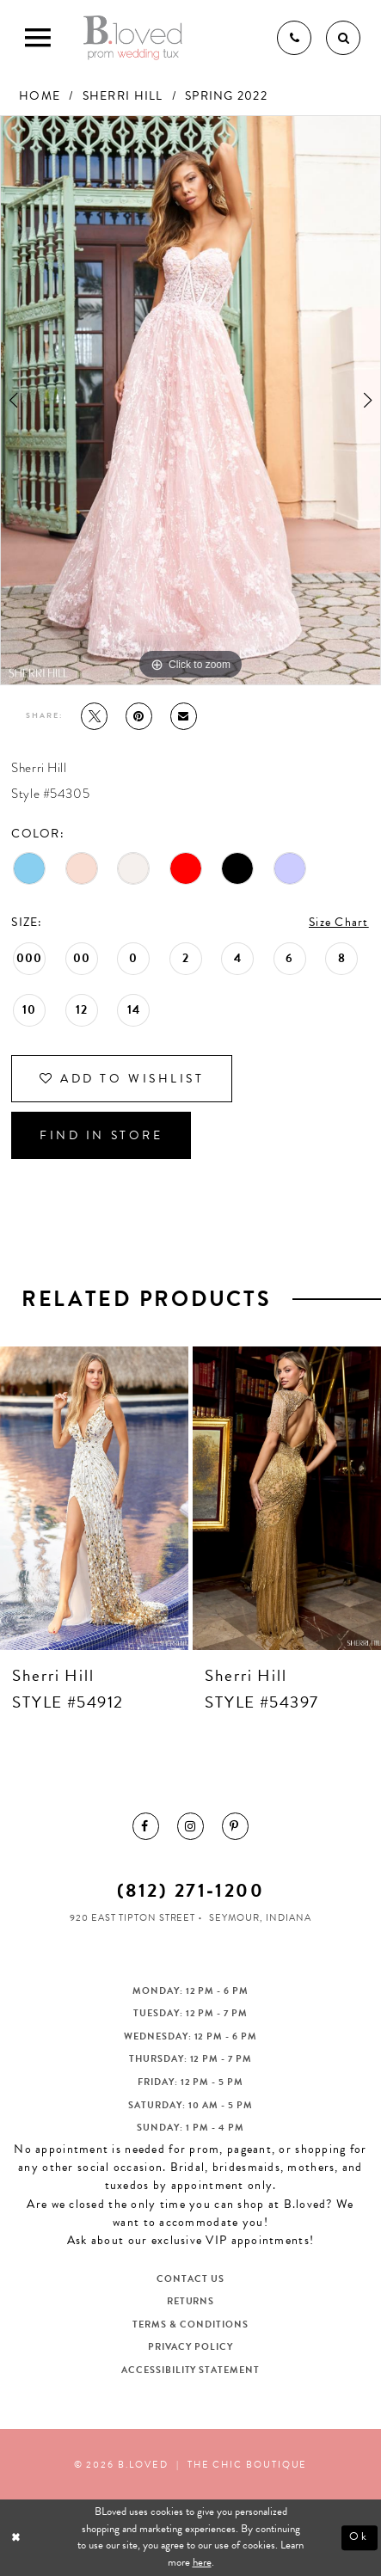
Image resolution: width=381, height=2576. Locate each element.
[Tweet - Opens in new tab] (94, 715)
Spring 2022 (226, 96)
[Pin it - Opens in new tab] (139, 715)
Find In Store (101, 1135)
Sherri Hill (123, 96)
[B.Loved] (132, 37)
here (202, 2562)
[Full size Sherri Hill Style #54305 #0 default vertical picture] (190, 400)
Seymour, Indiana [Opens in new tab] (259, 1918)
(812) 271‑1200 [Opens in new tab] (190, 1890)
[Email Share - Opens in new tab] (183, 715)
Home (39, 96)
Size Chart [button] (339, 922)
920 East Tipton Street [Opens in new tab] (132, 1918)
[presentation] (94, 1498)
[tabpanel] (190, 400)
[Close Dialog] (17, 2537)
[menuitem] (145, 1825)
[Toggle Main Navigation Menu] (38, 38)
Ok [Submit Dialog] (359, 2536)
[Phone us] (294, 38)
